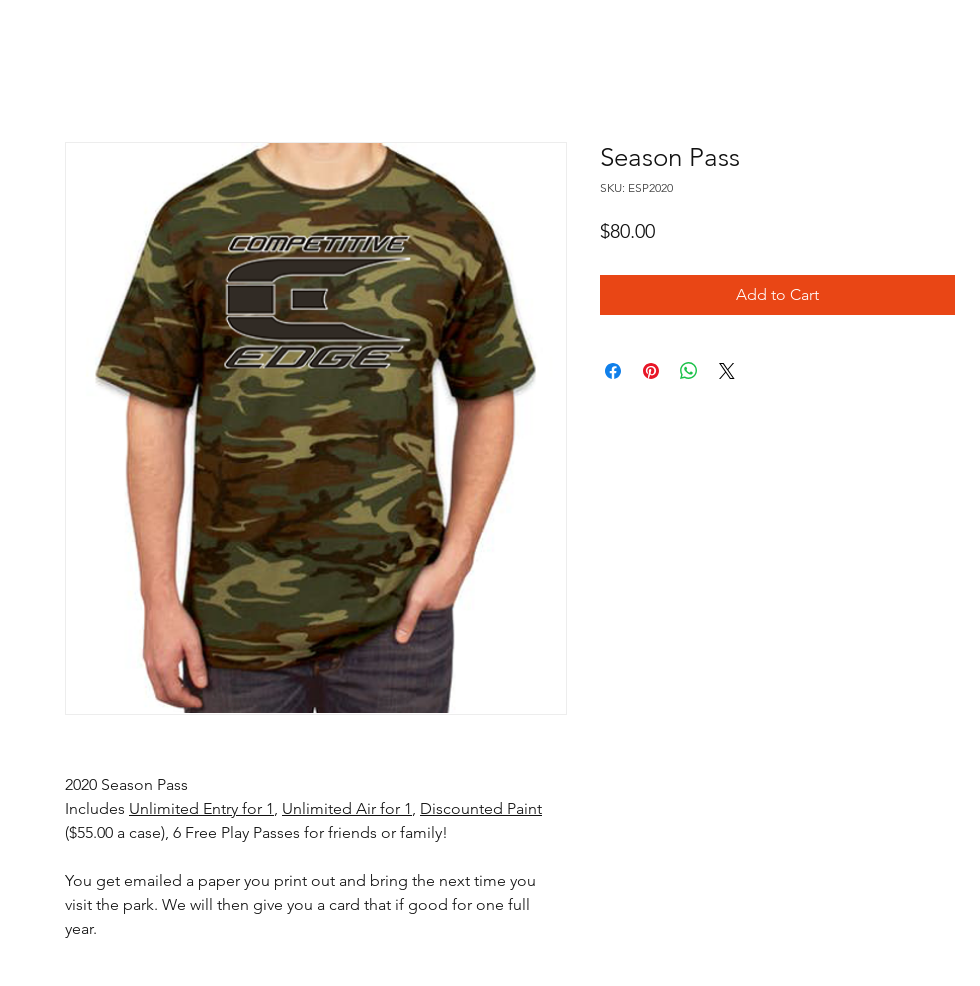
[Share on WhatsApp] (689, 371)
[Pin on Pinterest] (651, 371)
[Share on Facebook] (613, 371)
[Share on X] (727, 371)
